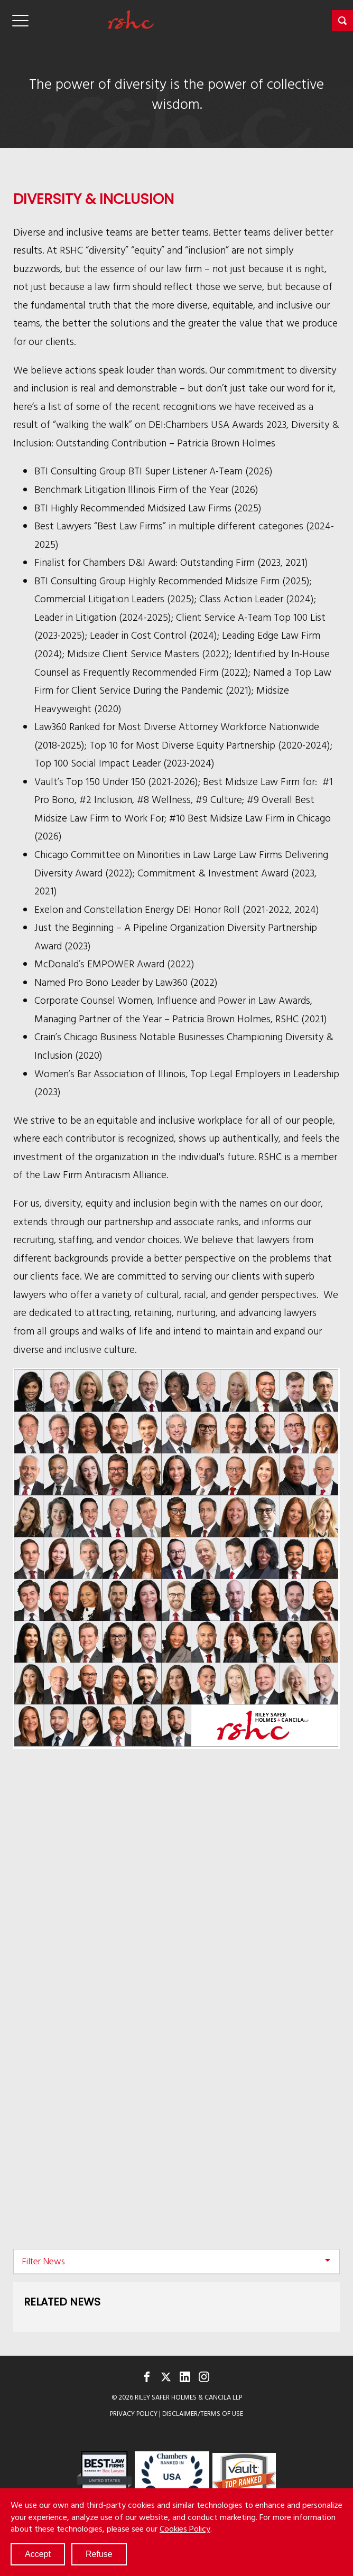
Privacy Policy (133, 2414)
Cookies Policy (185, 2528)
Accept (38, 2554)
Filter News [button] (43, 2260)
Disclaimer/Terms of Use (202, 2414)
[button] (342, 20)
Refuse (99, 2554)
